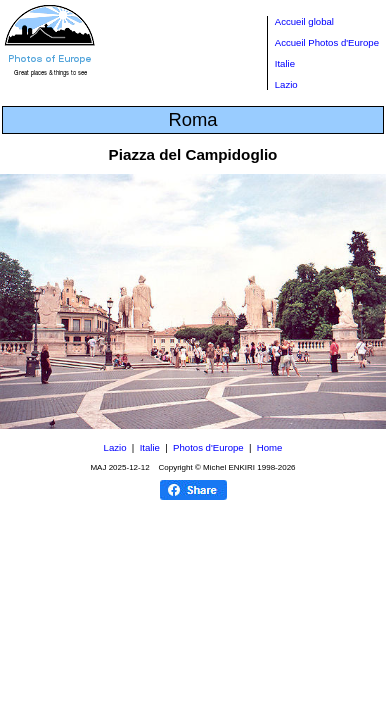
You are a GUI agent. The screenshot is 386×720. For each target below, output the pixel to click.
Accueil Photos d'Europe (327, 42)
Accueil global (304, 21)
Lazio (286, 84)
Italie (285, 63)
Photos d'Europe (208, 447)
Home (270, 447)
